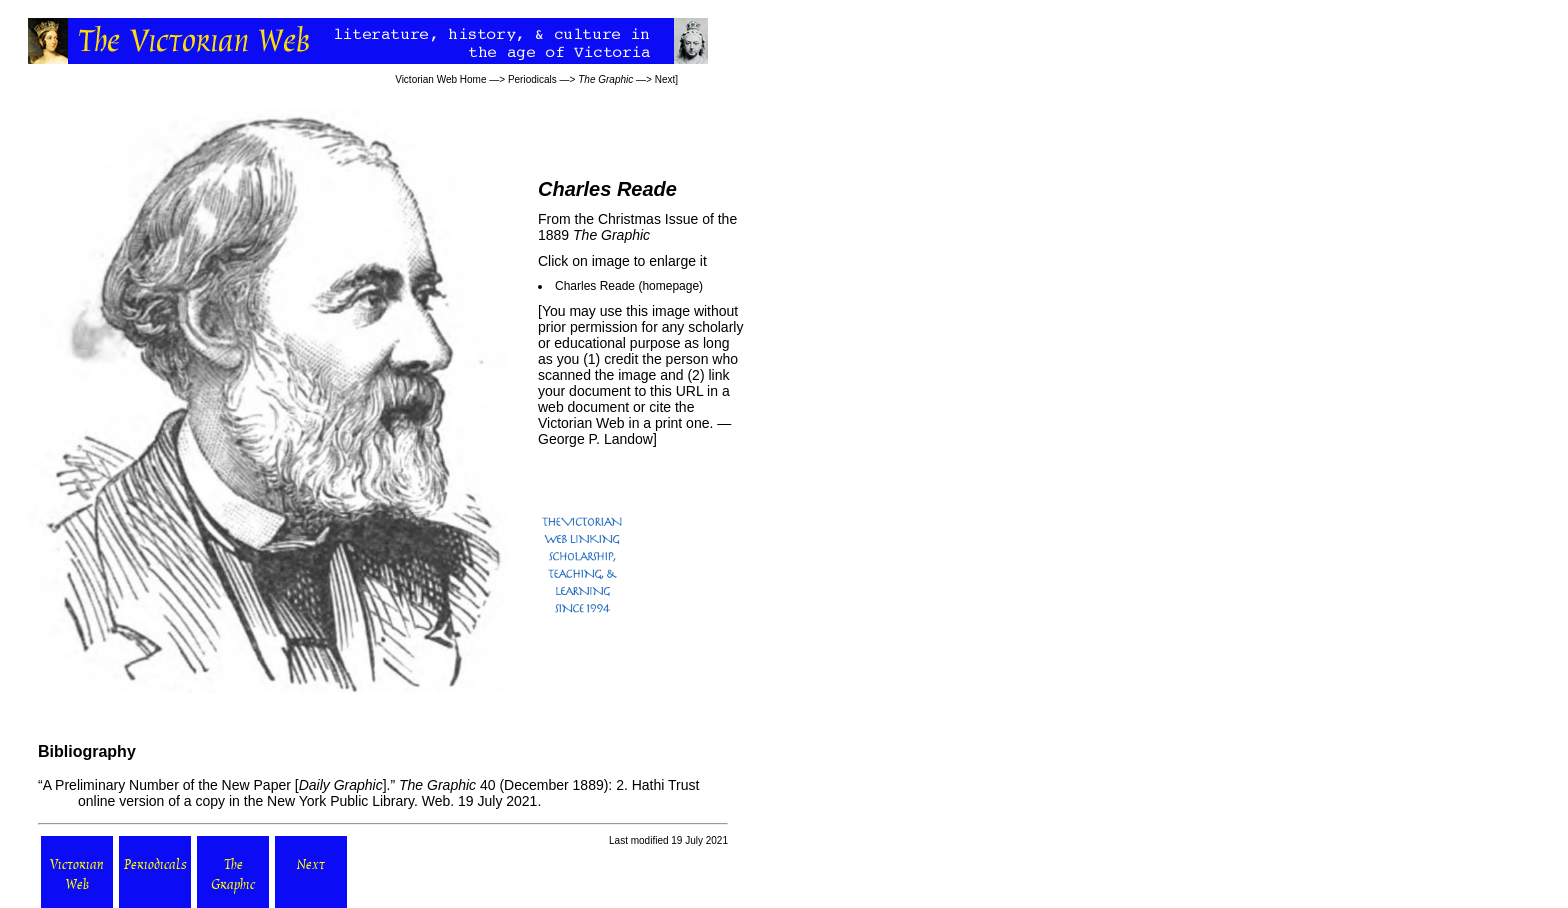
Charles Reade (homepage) (629, 286)
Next (665, 79)
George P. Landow (595, 439)
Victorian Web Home (440, 79)
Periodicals (532, 79)
